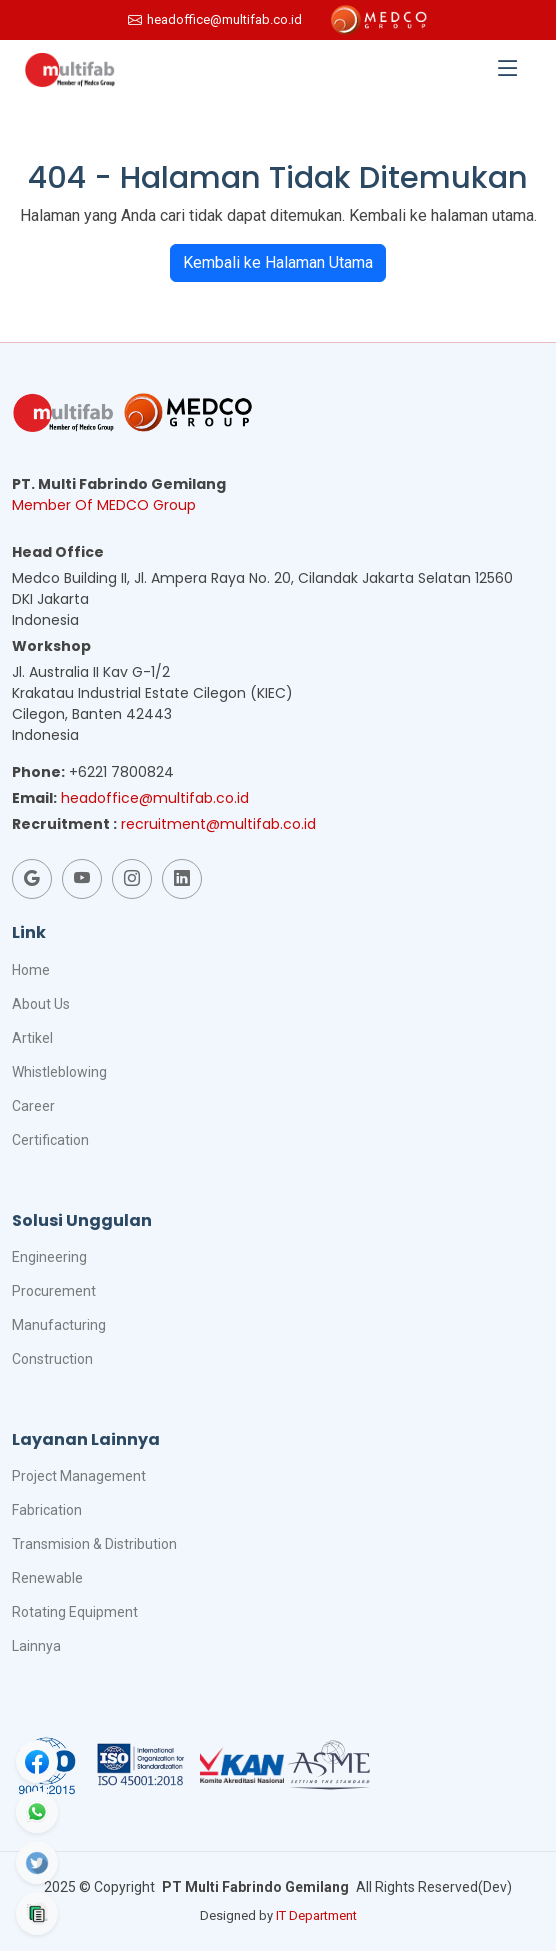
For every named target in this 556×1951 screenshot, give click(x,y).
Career (33, 1106)
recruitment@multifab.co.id (218, 824)
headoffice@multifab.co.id (155, 798)
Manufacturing (59, 1325)
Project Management (79, 1476)
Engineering (49, 1257)
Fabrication (47, 1510)
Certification (50, 1140)
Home (31, 970)
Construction (52, 1359)
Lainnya (36, 1646)
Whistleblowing (59, 1072)
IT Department (316, 1915)
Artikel (32, 1038)
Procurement (54, 1291)
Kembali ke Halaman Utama (278, 262)
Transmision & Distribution (94, 1544)
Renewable (47, 1578)
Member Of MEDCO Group (104, 505)
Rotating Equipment (75, 1612)
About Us (41, 1004)
